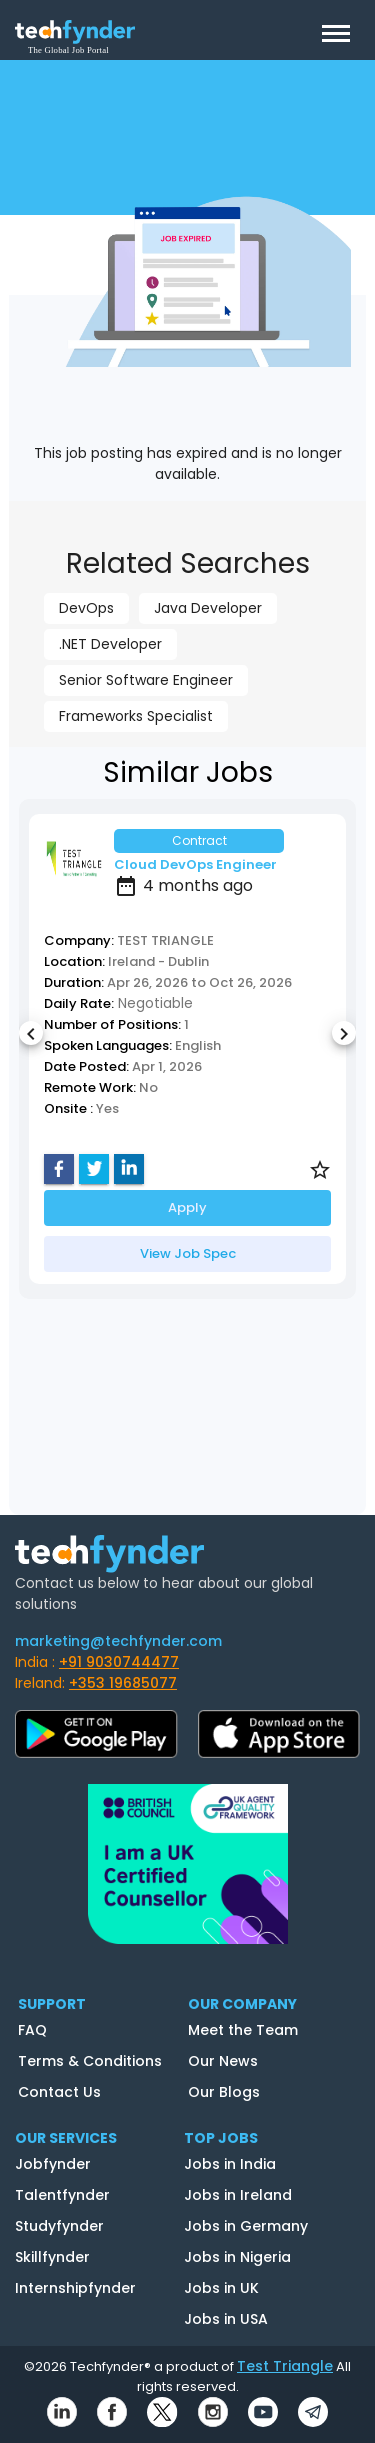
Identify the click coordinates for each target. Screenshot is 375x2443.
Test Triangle (285, 2366)
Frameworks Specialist (136, 716)
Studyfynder (59, 2226)
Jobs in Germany (246, 2226)
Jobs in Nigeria (237, 2257)
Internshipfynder (75, 2288)
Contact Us (59, 2092)
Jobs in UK (221, 2288)
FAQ (32, 2030)
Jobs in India (230, 2164)
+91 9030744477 (119, 1662)
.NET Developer (110, 644)
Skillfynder (52, 2257)
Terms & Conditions (90, 2061)
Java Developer (208, 608)
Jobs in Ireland (238, 2195)
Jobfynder (53, 2164)
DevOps (86, 608)
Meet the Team (243, 2030)
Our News (223, 2061)
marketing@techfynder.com (118, 1641)
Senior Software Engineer (146, 680)
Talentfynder (62, 2195)
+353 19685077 (123, 1683)
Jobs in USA (226, 2319)
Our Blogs (224, 2092)
